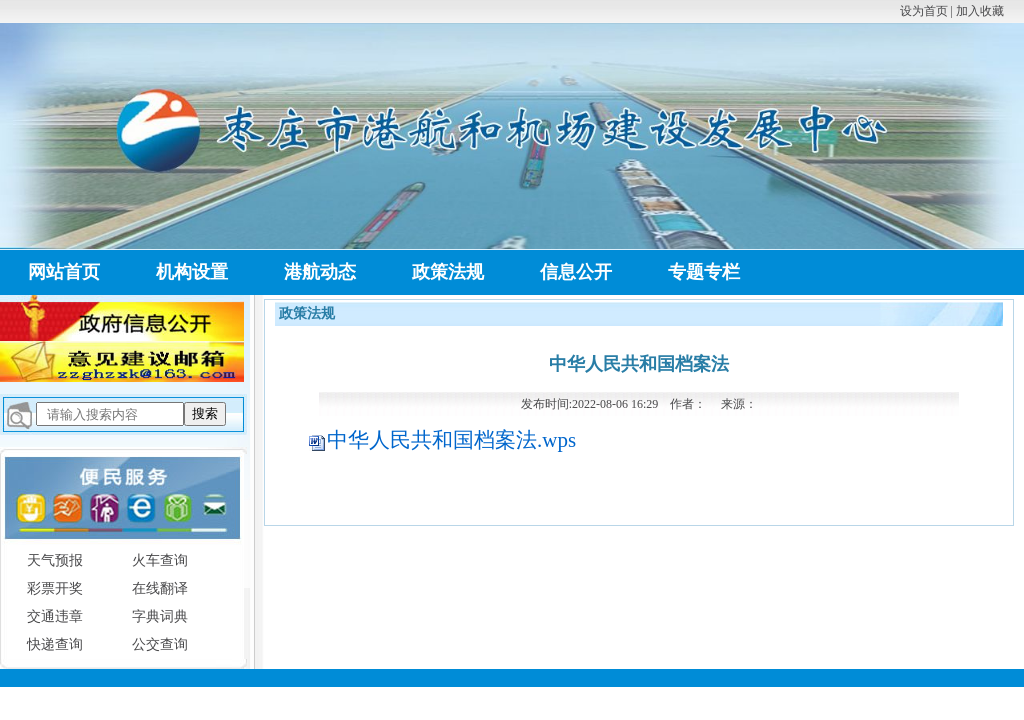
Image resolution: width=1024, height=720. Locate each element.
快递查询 (55, 644)
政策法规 (448, 272)
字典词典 (160, 616)
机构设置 (192, 272)
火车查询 (160, 560)
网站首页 (64, 272)
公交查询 (160, 644)
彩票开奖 (55, 588)
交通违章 (55, 616)
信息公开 (576, 272)
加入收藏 (980, 11)
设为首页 (924, 11)
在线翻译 (160, 588)
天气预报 (55, 560)
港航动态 (320, 272)
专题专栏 (704, 272)
